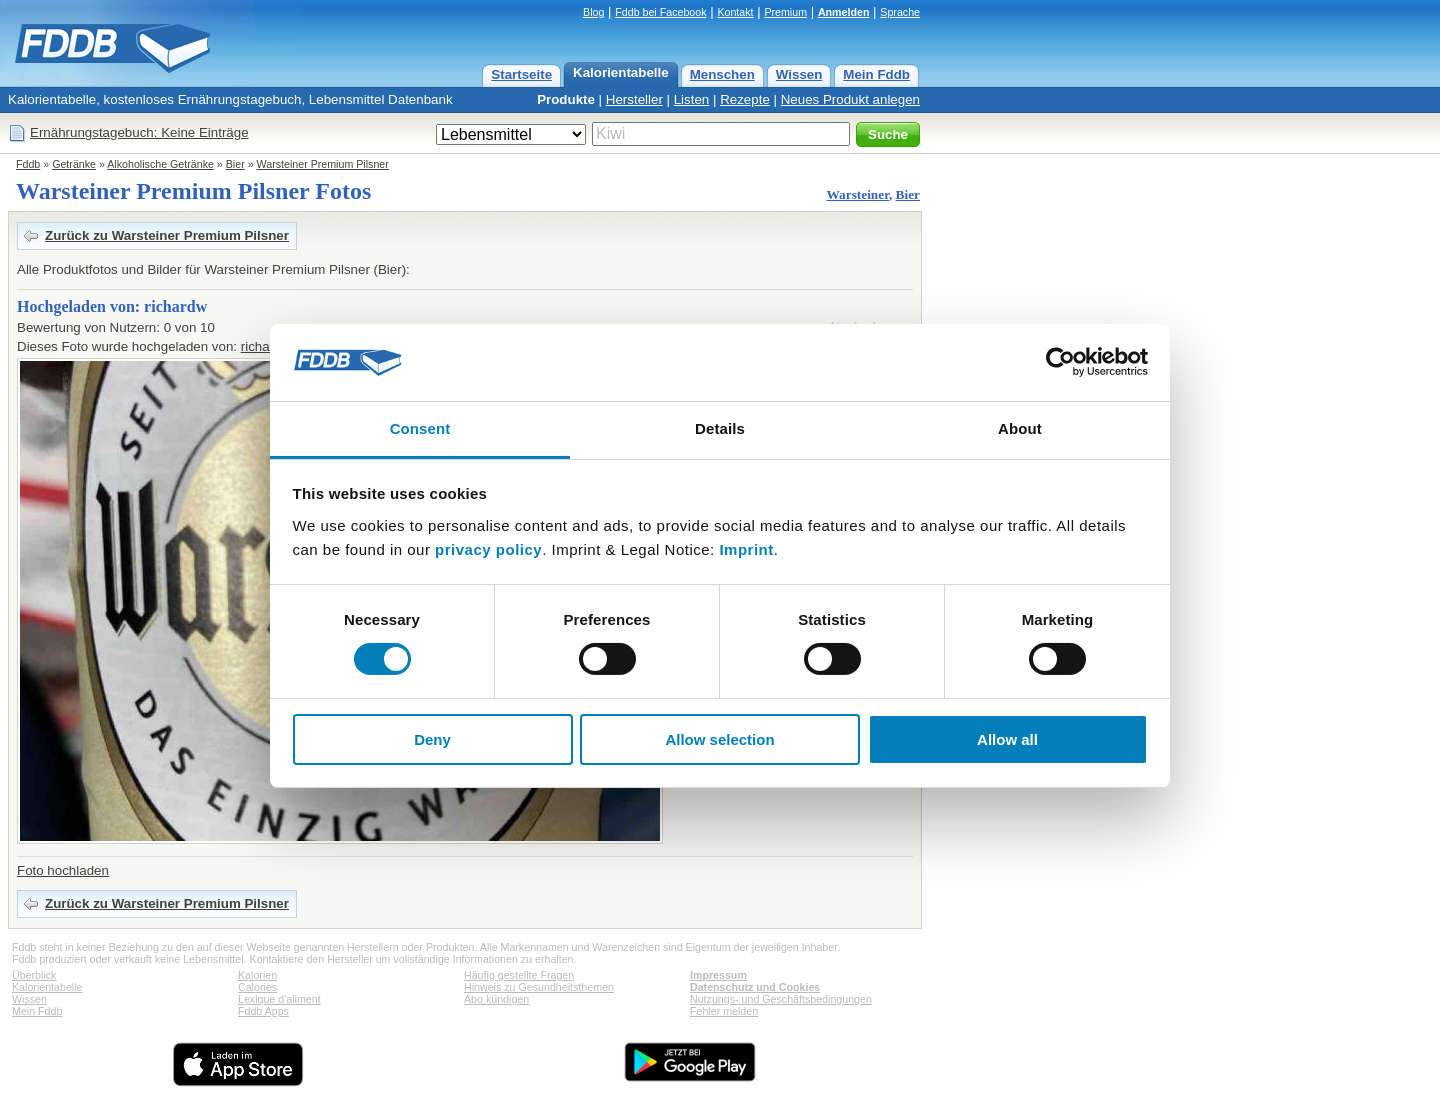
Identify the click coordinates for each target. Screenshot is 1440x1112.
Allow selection (719, 739)
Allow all (1007, 739)
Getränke (74, 164)
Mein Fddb (876, 74)
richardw (266, 346)
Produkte (566, 99)
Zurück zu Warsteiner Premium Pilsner (167, 235)
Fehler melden (724, 1011)
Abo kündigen (496, 999)
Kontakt (735, 12)
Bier (235, 164)
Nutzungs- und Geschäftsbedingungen (781, 999)
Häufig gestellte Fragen (519, 975)
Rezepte (745, 99)
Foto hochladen (63, 870)
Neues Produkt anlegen (850, 99)
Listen (692, 99)
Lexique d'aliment (279, 999)
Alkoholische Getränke (160, 164)
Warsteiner (857, 194)
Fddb (28, 164)
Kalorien (257, 975)
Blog (593, 12)
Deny (432, 739)
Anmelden (844, 12)
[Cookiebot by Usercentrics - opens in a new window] (1060, 362)
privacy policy (488, 549)
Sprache (900, 12)
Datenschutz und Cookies (755, 987)
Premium (785, 12)
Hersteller (634, 99)
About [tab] (1020, 428)
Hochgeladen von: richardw (112, 306)
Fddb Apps (263, 1011)
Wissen (799, 74)
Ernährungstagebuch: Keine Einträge (139, 132)
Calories (257, 987)
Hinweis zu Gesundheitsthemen (539, 987)
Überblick (34, 975)
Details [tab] (720, 428)
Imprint (746, 549)
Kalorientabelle (621, 72)
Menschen (722, 74)
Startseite (521, 74)
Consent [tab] (420, 428)
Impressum (718, 975)
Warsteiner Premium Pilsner (323, 164)
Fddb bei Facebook (660, 12)
